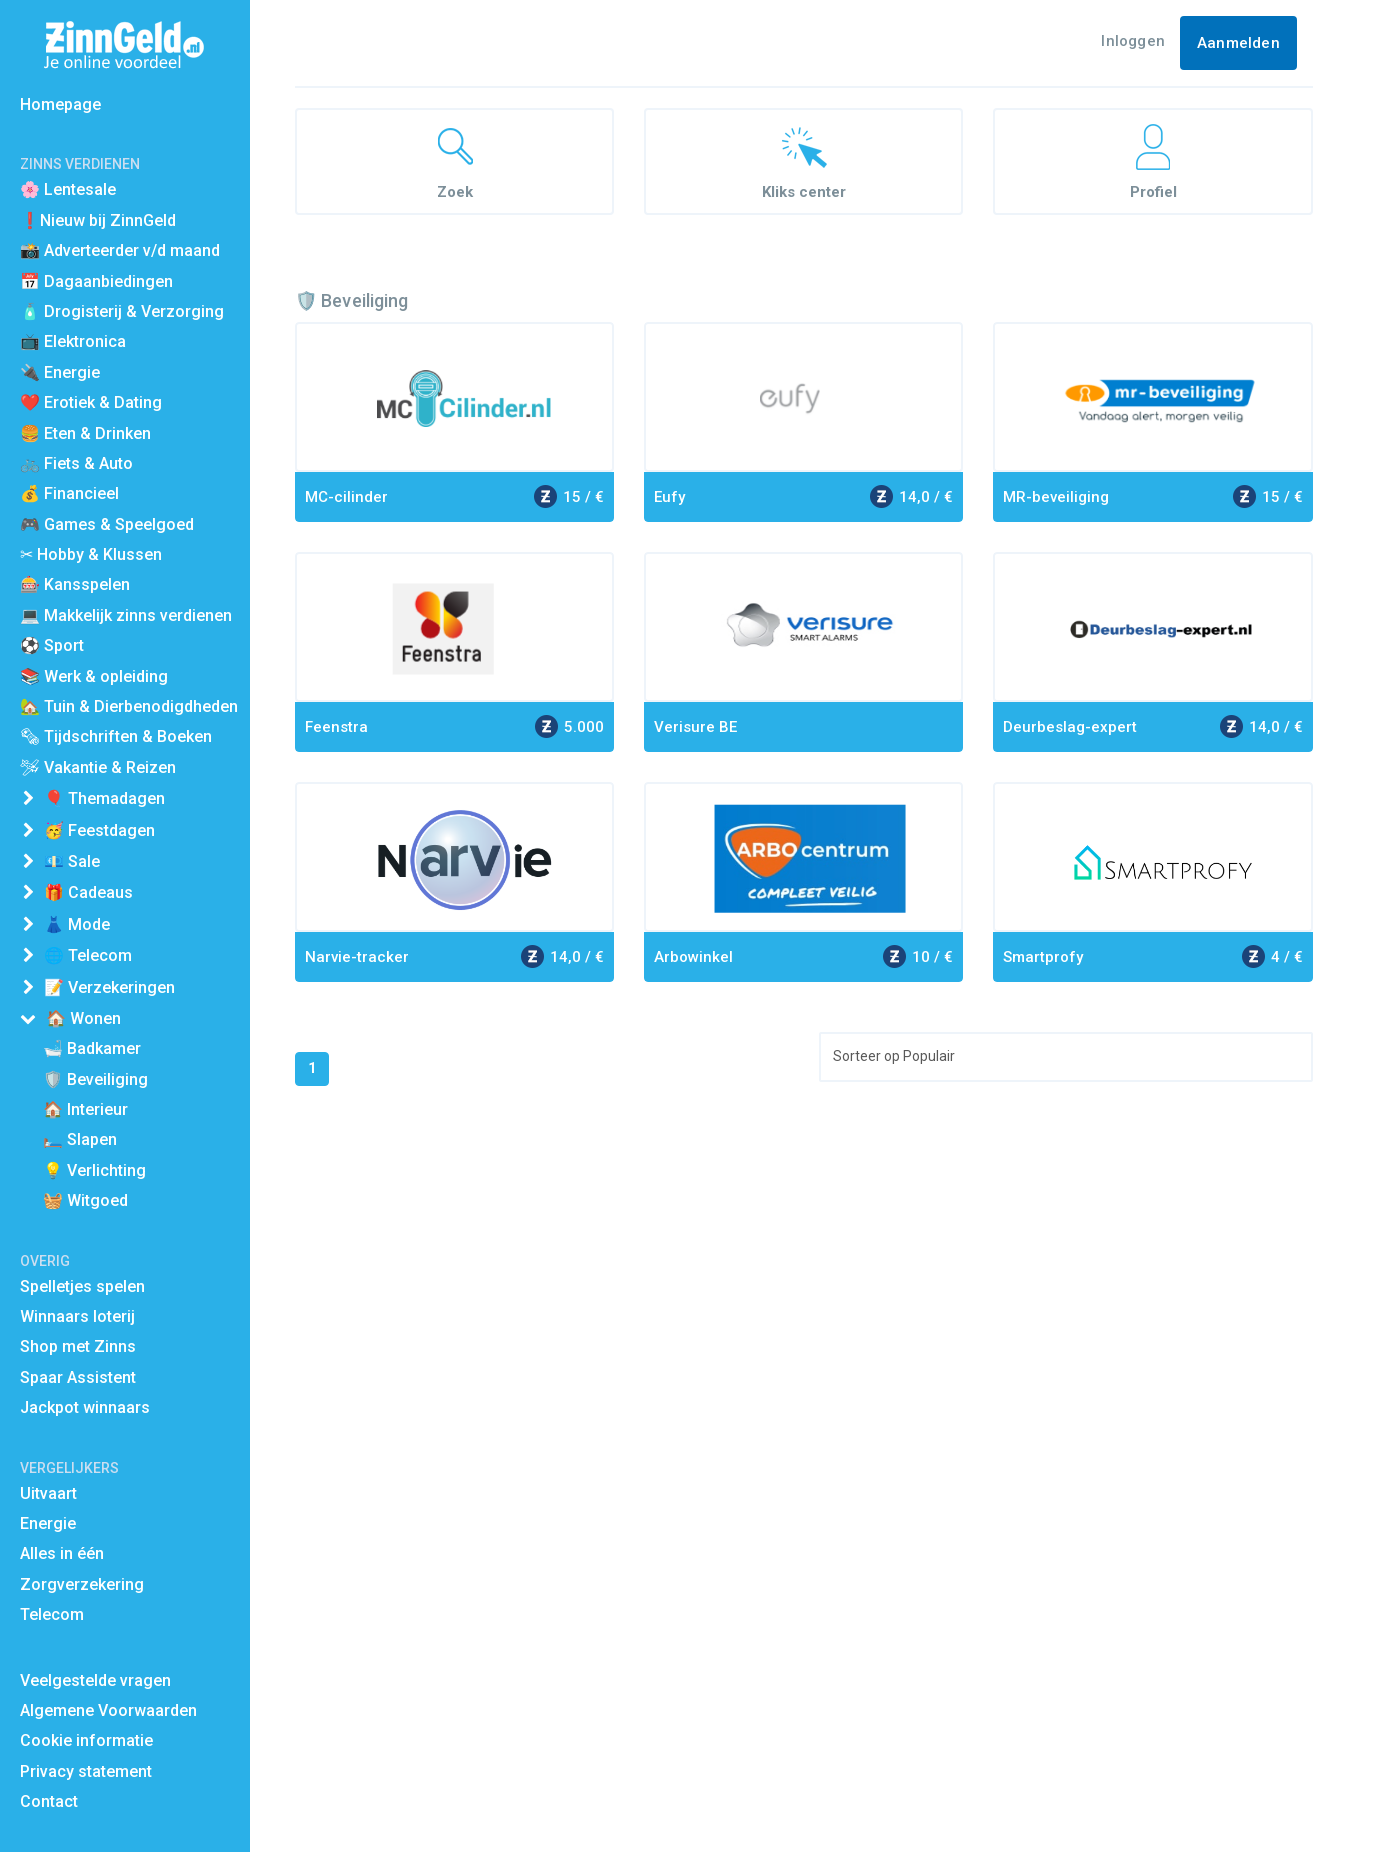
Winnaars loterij (77, 1316)
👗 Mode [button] (77, 924)
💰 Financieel (69, 493)
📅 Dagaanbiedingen (96, 281)
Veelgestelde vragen (95, 1680)
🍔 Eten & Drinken (85, 433)
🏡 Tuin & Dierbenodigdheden (129, 706)
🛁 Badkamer (92, 1048)
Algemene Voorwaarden (108, 1710)
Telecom (52, 1614)
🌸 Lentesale (68, 189)
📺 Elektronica (73, 341)
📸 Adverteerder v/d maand (120, 250)
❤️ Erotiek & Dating (91, 402)
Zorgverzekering (82, 1584)
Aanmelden (1238, 43)
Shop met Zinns (78, 1346)
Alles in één (62, 1553)
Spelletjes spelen (82, 1286)
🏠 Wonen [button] (83, 1018)
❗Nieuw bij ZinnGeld (98, 220)
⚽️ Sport (52, 645)
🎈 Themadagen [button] (104, 798)
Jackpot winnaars (85, 1407)
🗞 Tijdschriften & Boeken (116, 736)
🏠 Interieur (85, 1109)
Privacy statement (86, 1771)
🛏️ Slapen (80, 1139)
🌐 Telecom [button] (88, 955)
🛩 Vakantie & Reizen (98, 767)
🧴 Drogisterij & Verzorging (122, 311)
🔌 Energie (60, 372)
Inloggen (1133, 41)
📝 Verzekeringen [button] (109, 987)
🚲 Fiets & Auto (76, 463)
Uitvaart (48, 1493)
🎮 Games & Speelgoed (107, 524)
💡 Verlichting (94, 1170)
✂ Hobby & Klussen (91, 554)
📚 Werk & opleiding (94, 676)
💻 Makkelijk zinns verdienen (126, 615)
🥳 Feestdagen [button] (99, 830)
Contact (49, 1801)
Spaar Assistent (78, 1377)
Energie (48, 1523)
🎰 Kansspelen (75, 584)
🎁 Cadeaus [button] (88, 892)
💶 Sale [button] (72, 861)
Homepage (60, 104)
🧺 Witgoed (85, 1200)
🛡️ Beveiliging (95, 1079)
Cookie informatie (86, 1740)
